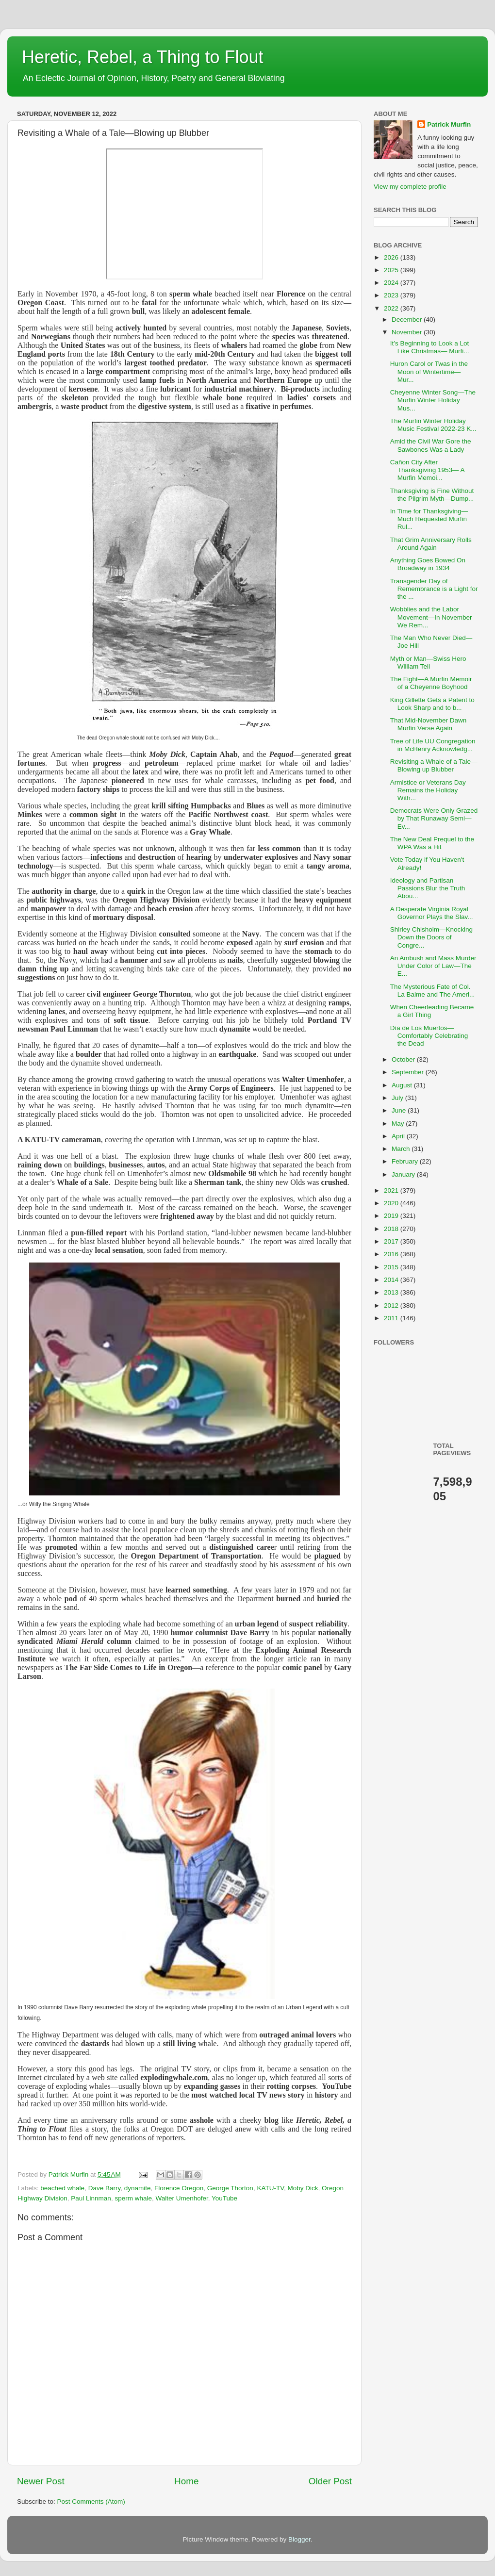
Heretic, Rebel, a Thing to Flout (143, 57)
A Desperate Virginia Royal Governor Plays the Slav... (431, 912)
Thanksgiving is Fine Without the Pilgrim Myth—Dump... (432, 494)
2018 (392, 1228)
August (403, 1085)
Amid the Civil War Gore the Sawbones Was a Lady (430, 445)
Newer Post (41, 2481)
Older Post (330, 2481)
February (406, 1161)
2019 (392, 1215)
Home (186, 2481)
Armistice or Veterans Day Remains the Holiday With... (428, 790)
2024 (392, 282)
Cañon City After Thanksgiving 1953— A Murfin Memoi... (427, 470)
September (409, 1072)
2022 (392, 308)
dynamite (137, 2188)
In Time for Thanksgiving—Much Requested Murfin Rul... (429, 519)
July (398, 1097)
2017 (392, 1241)
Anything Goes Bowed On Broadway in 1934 (427, 564)
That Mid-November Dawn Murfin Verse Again (428, 724)
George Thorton (230, 2188)
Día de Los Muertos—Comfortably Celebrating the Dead (429, 1035)
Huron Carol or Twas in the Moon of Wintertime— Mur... (429, 371)
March (402, 1148)
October (404, 1059)
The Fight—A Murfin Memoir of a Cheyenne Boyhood (431, 682)
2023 (392, 295)
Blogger (299, 2539)
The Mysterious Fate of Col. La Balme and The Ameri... (432, 990)
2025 (392, 270)
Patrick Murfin (449, 124)
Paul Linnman (91, 2198)
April (399, 1136)
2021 (392, 1190)
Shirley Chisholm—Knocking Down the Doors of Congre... (431, 937)
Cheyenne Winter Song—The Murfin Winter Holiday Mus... (433, 400)
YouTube (224, 2198)
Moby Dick (302, 2188)
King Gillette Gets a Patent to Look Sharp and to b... (432, 703)
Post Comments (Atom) (91, 2501)
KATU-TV (270, 2188)
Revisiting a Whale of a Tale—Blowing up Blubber (434, 765)
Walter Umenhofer (181, 2198)
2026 (392, 257)
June (400, 1110)
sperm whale (133, 2198)
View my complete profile (410, 186)
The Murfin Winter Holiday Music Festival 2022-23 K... (433, 424)
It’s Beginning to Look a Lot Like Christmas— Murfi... (429, 347)
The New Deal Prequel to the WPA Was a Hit (432, 843)
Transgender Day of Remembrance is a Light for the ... (434, 588)
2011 (392, 1318)
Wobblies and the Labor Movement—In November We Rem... (431, 617)
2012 (392, 1305)
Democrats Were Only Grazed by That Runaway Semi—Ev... (434, 818)
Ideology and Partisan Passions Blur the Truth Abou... (427, 888)
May (399, 1123)
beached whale (62, 2188)
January (404, 1174)
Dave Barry (104, 2188)
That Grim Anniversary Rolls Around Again (431, 543)
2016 (392, 1254)
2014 (392, 1279)
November (408, 332)
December (408, 319)
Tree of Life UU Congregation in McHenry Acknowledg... (433, 745)
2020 (392, 1203)
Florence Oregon (178, 2188)
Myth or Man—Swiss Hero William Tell (428, 662)
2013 (392, 1292)
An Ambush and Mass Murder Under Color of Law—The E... (433, 965)
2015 (392, 1267)
